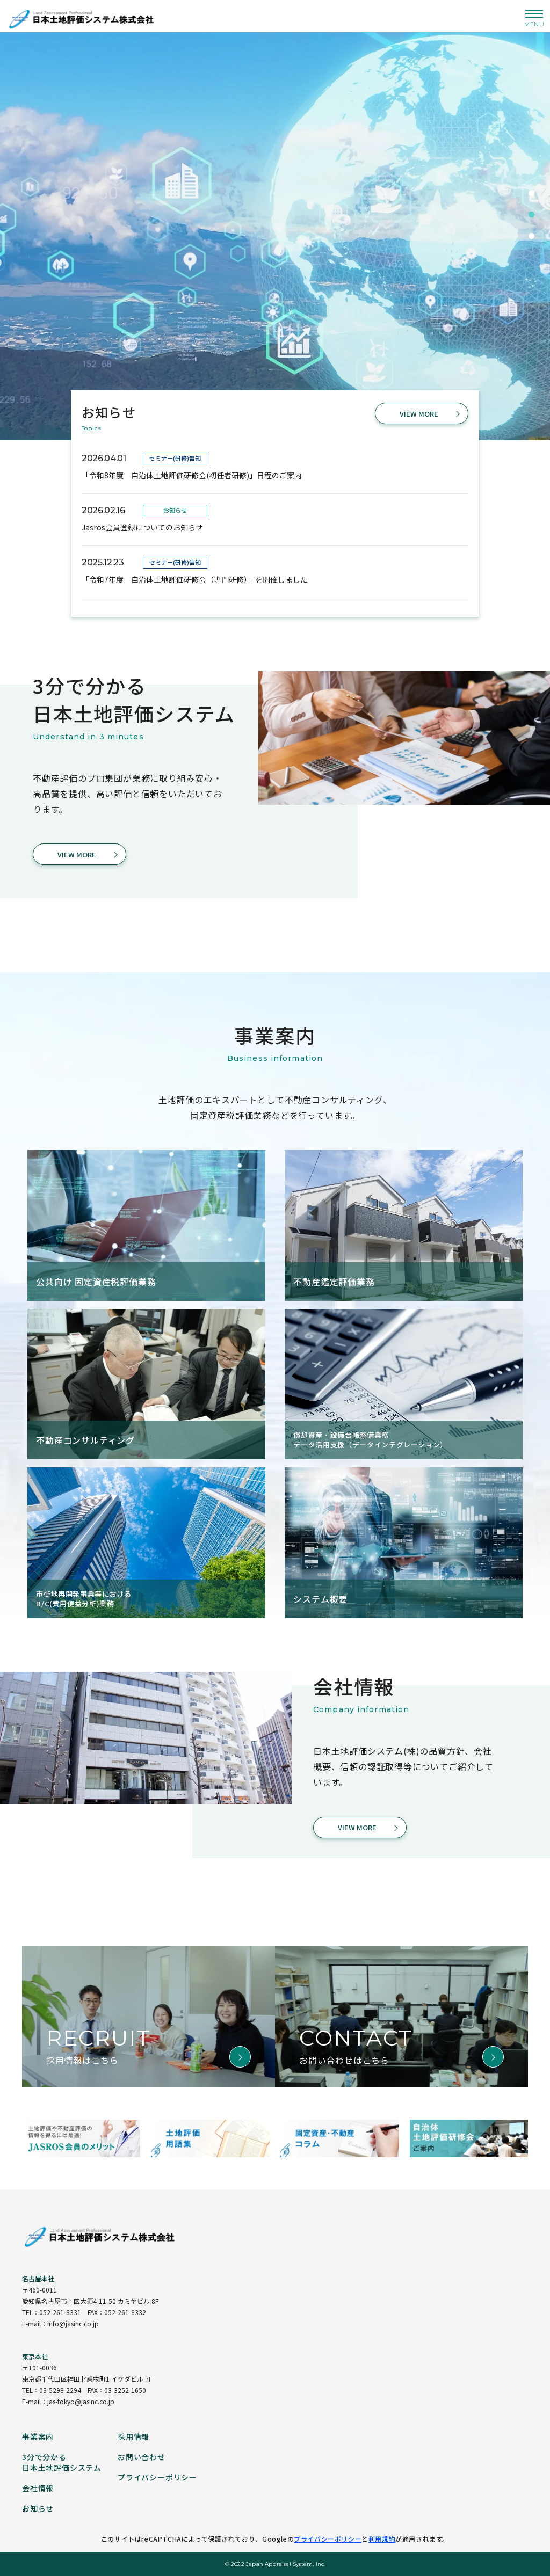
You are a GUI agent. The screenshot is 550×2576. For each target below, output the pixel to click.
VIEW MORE (419, 414)
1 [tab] (531, 193)
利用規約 (381, 2538)
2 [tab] (531, 214)
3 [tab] (531, 236)
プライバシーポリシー (327, 2538)
